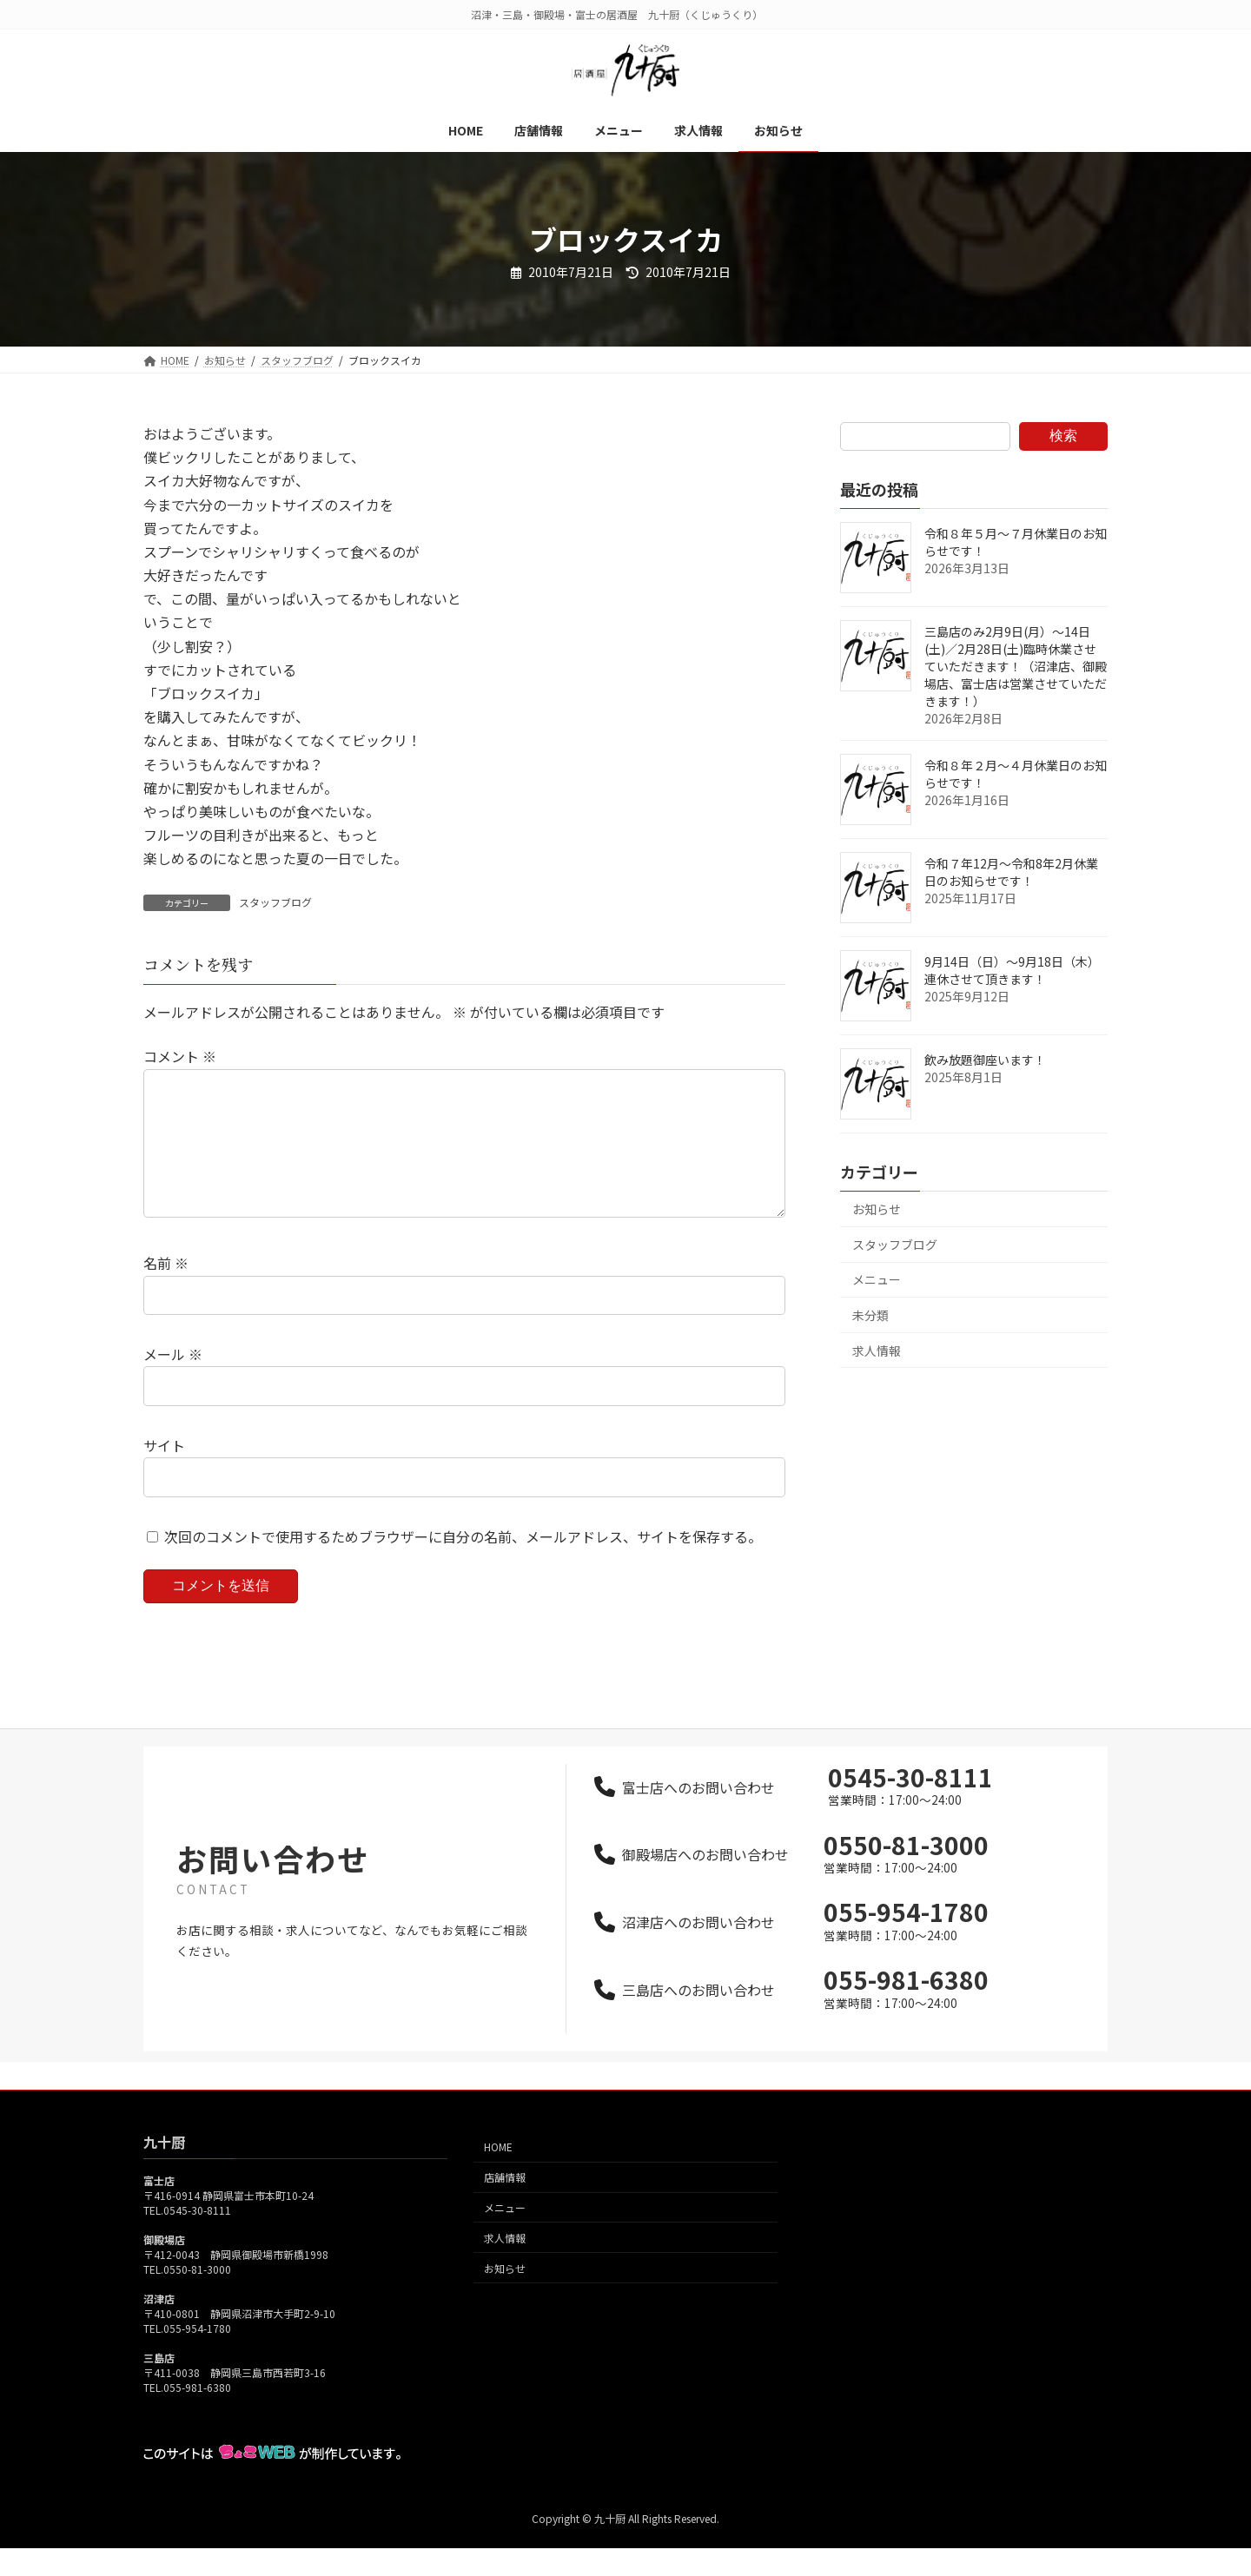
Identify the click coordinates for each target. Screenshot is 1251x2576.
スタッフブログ (275, 902)
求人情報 (876, 1350)
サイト (164, 1473)
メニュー (876, 1279)
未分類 (870, 1315)
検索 (1063, 435)
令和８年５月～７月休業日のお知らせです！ (1015, 542)
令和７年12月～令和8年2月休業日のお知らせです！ (1011, 872)
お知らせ (876, 1209)
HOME (498, 2175)
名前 (166, 1290)
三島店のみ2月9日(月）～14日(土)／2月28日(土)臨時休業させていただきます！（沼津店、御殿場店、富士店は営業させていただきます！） (1015, 666)
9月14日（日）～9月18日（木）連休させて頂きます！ (1012, 970)
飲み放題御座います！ (985, 1059)
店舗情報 (505, 2204)
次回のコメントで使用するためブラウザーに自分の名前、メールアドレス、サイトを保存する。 (463, 1563)
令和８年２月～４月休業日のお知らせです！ (1015, 773)
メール (172, 1381)
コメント (179, 1056)
